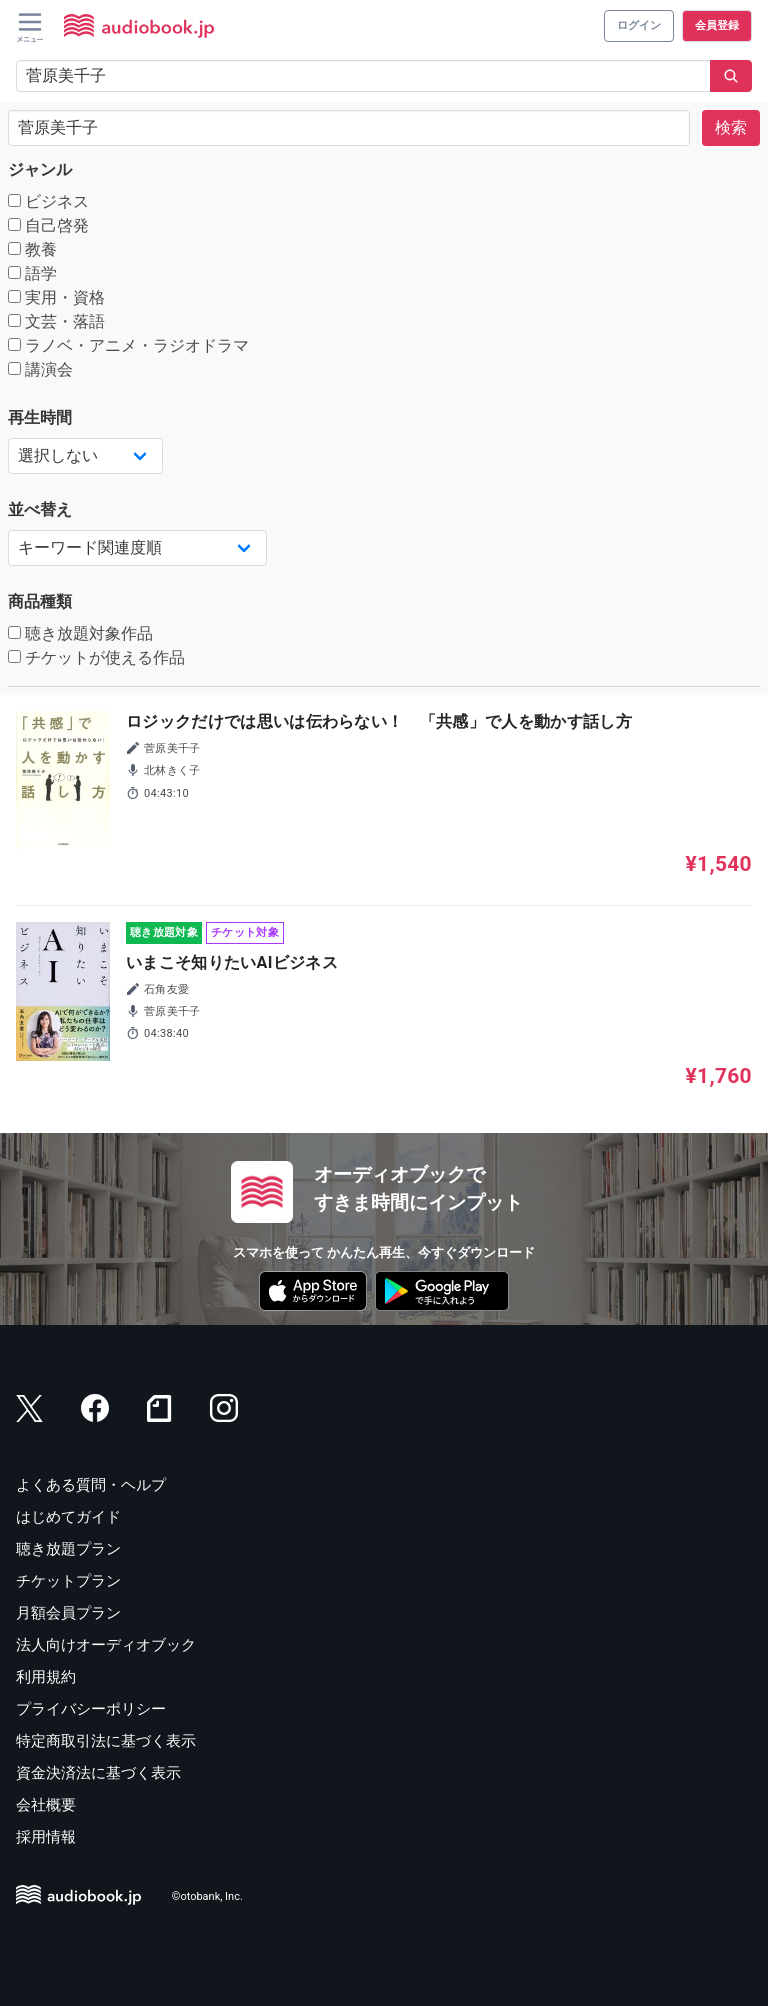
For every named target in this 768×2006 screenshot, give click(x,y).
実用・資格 (56, 297)
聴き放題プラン (68, 1549)
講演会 (40, 369)
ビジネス (48, 201)
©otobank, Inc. (207, 1896)
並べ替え (40, 509)
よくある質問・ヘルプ (91, 1485)
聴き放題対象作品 (80, 633)
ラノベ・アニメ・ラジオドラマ (128, 345)
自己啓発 (48, 225)
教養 (32, 249)
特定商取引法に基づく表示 (106, 1741)
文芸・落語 (56, 321)
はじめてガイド (68, 1517)
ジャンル (40, 169)
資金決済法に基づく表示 (98, 1773)
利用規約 (46, 1677)
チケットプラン (68, 1581)
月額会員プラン (68, 1613)
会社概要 (46, 1805)
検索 (731, 127)
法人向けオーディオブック (106, 1645)
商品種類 (40, 601)
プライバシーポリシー (91, 1709)
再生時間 (40, 417)
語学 (32, 273)
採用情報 (46, 1837)
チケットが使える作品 (96, 657)
